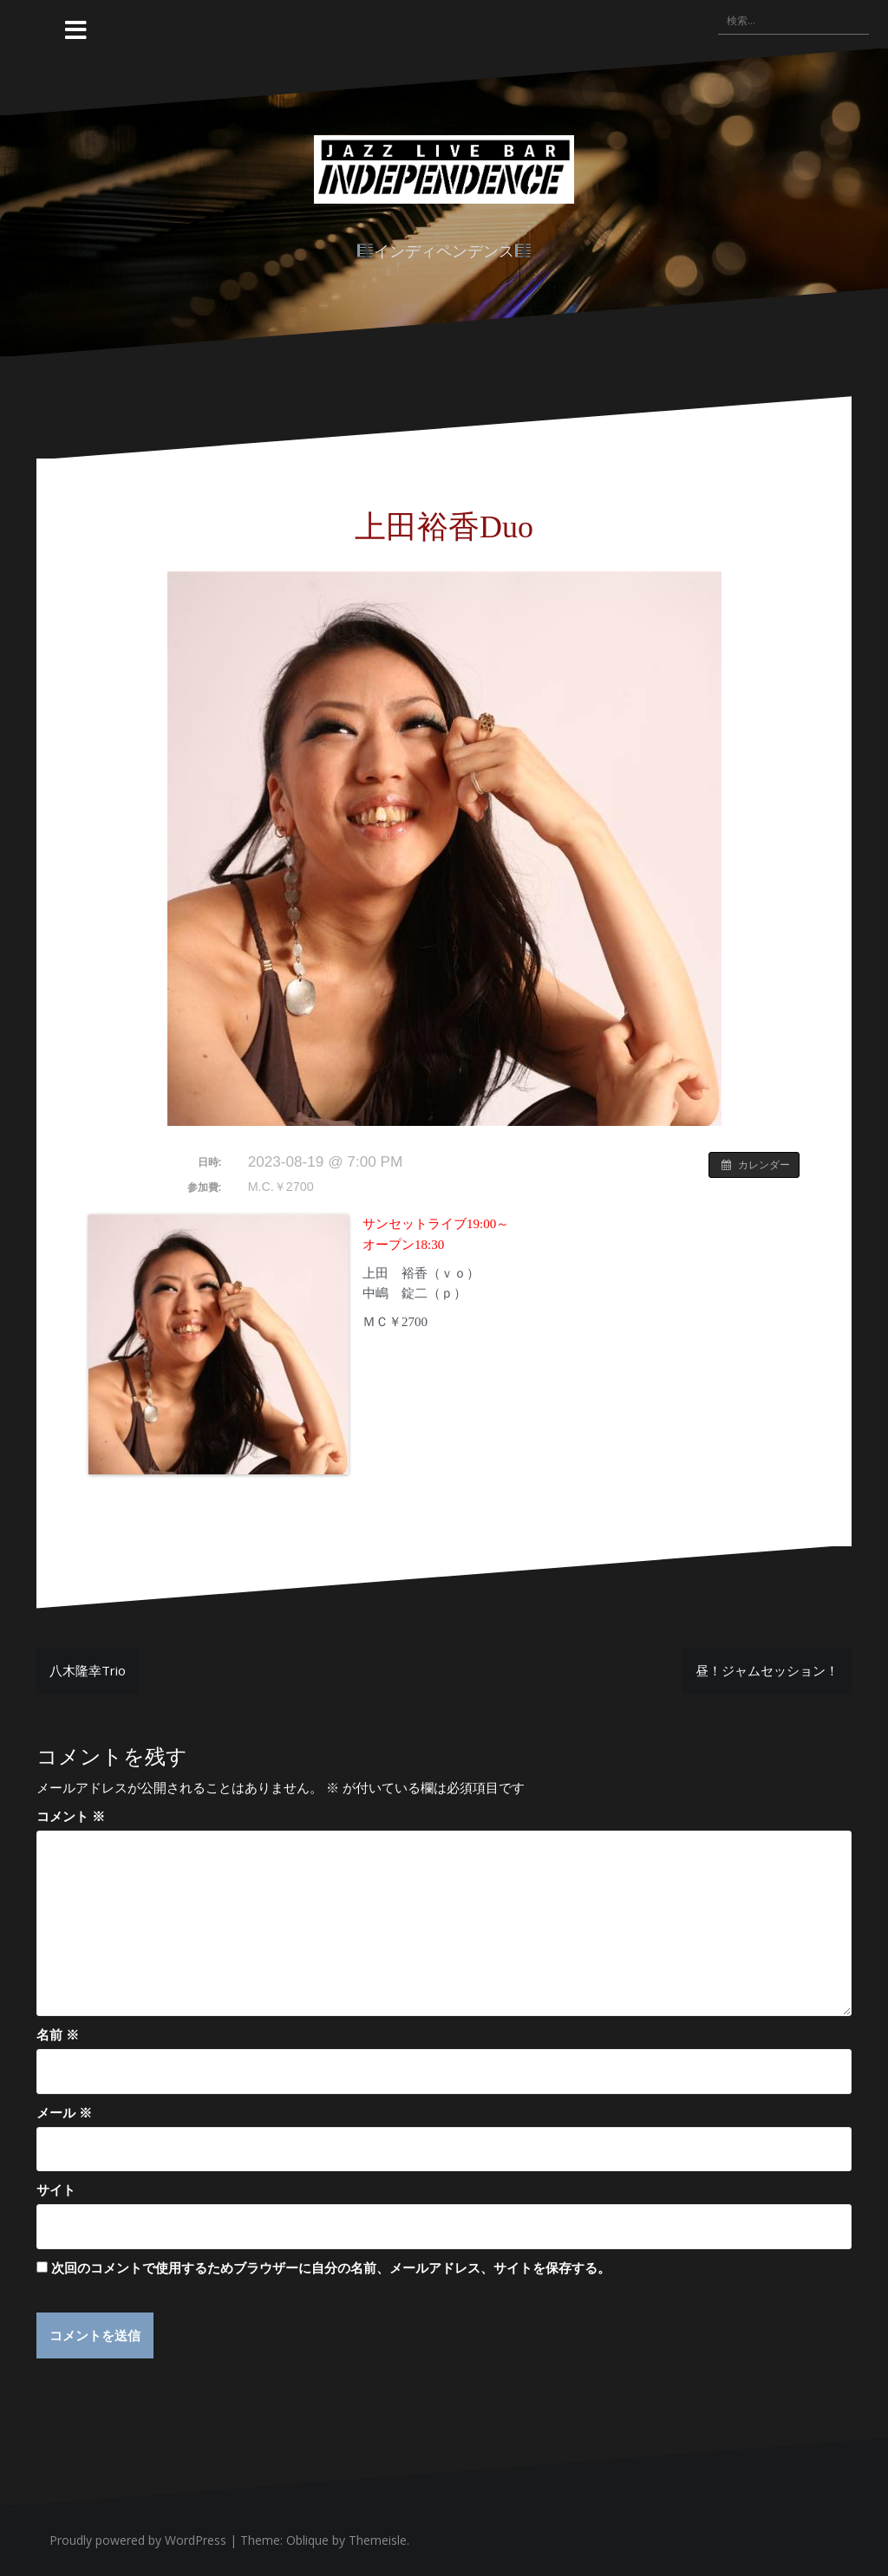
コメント (70, 1816)
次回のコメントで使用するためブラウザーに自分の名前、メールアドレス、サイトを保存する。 (330, 2267)
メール (64, 2112)
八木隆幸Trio (87, 1670)
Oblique (307, 2540)
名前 (57, 2034)
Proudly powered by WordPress (137, 2540)
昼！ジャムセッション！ (767, 1670)
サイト (55, 2189)
